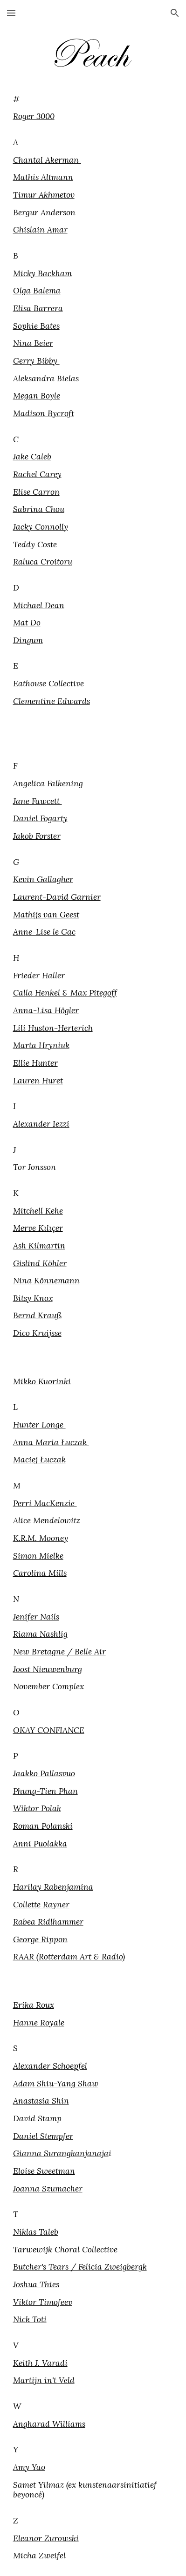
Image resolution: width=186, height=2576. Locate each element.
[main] (93, 413)
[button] (11, 13)
